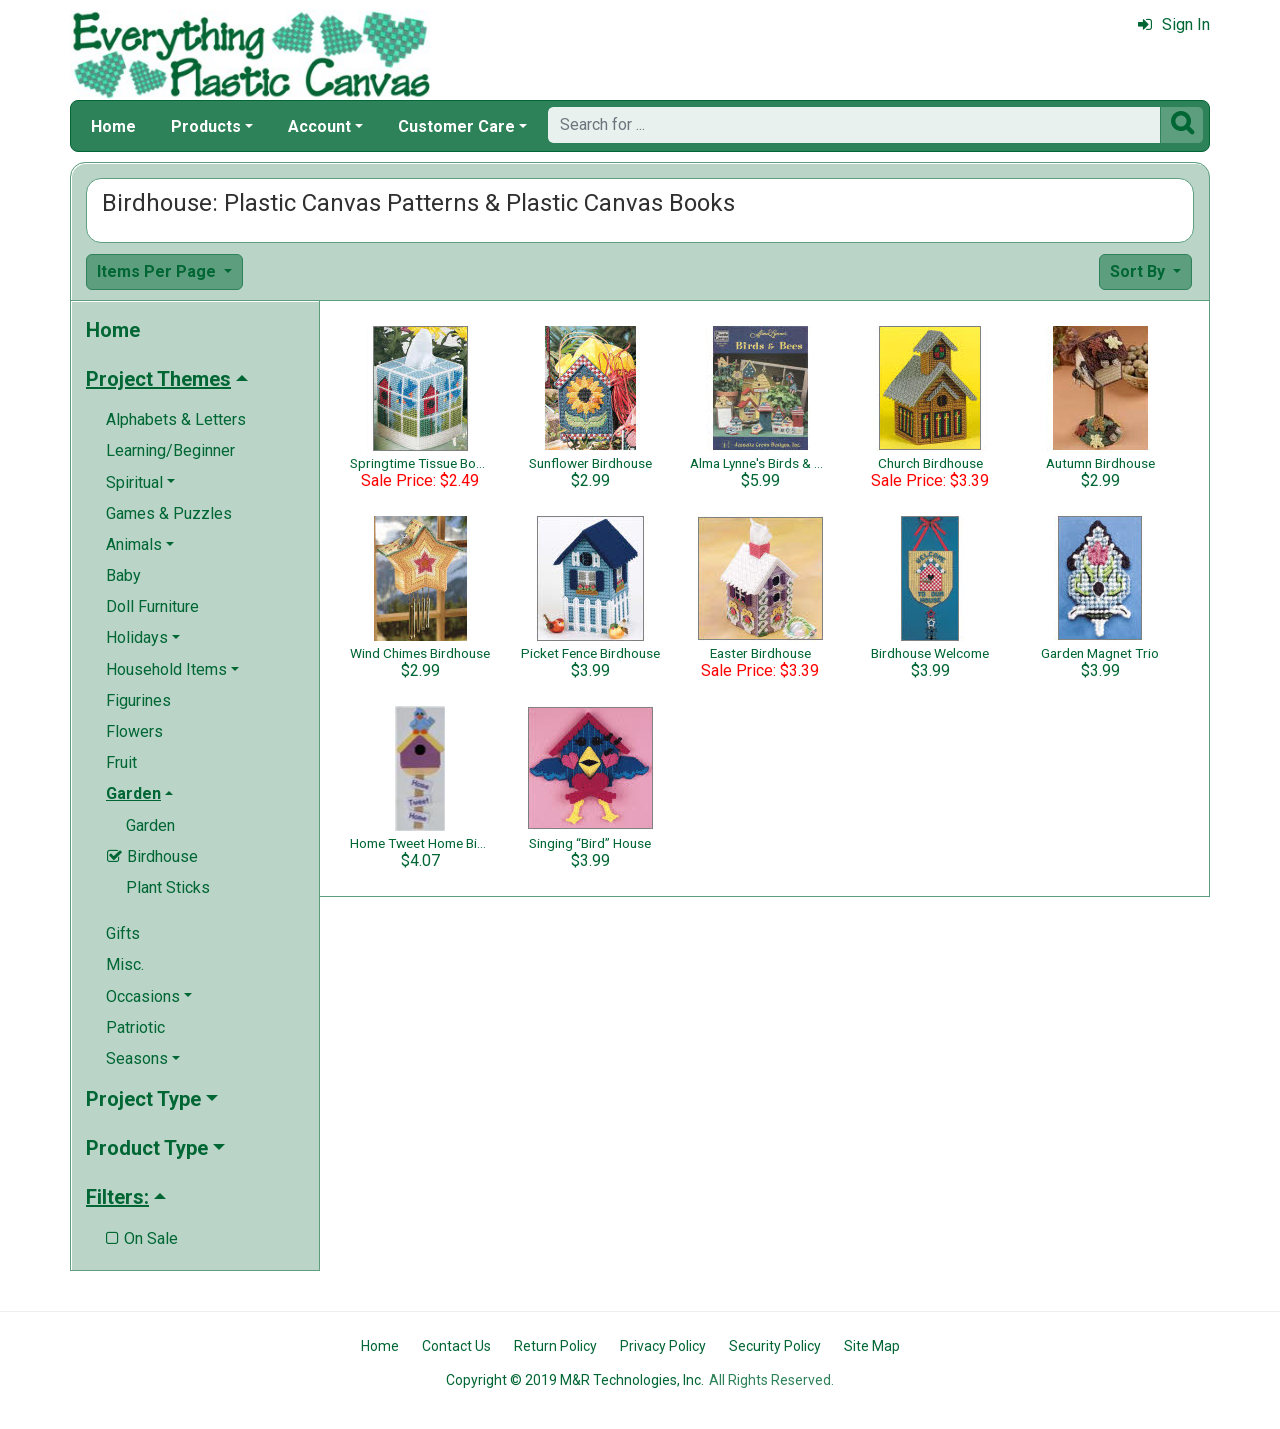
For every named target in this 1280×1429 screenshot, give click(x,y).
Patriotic (135, 1027)
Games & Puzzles (169, 513)
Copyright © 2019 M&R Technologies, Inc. (575, 1380)
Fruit (121, 762)
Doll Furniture (152, 606)
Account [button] (319, 126)
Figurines (138, 700)
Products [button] (206, 126)
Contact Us (456, 1346)
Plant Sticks (168, 887)
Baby (123, 575)
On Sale (142, 1238)
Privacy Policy (663, 1346)
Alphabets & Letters (176, 419)
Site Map (872, 1346)
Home (113, 126)
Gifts (123, 933)
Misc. (125, 964)
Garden (150, 825)
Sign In (1174, 24)
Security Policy (775, 1346)
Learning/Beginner (170, 450)
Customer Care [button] (456, 126)
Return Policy (555, 1346)
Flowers (134, 731)
